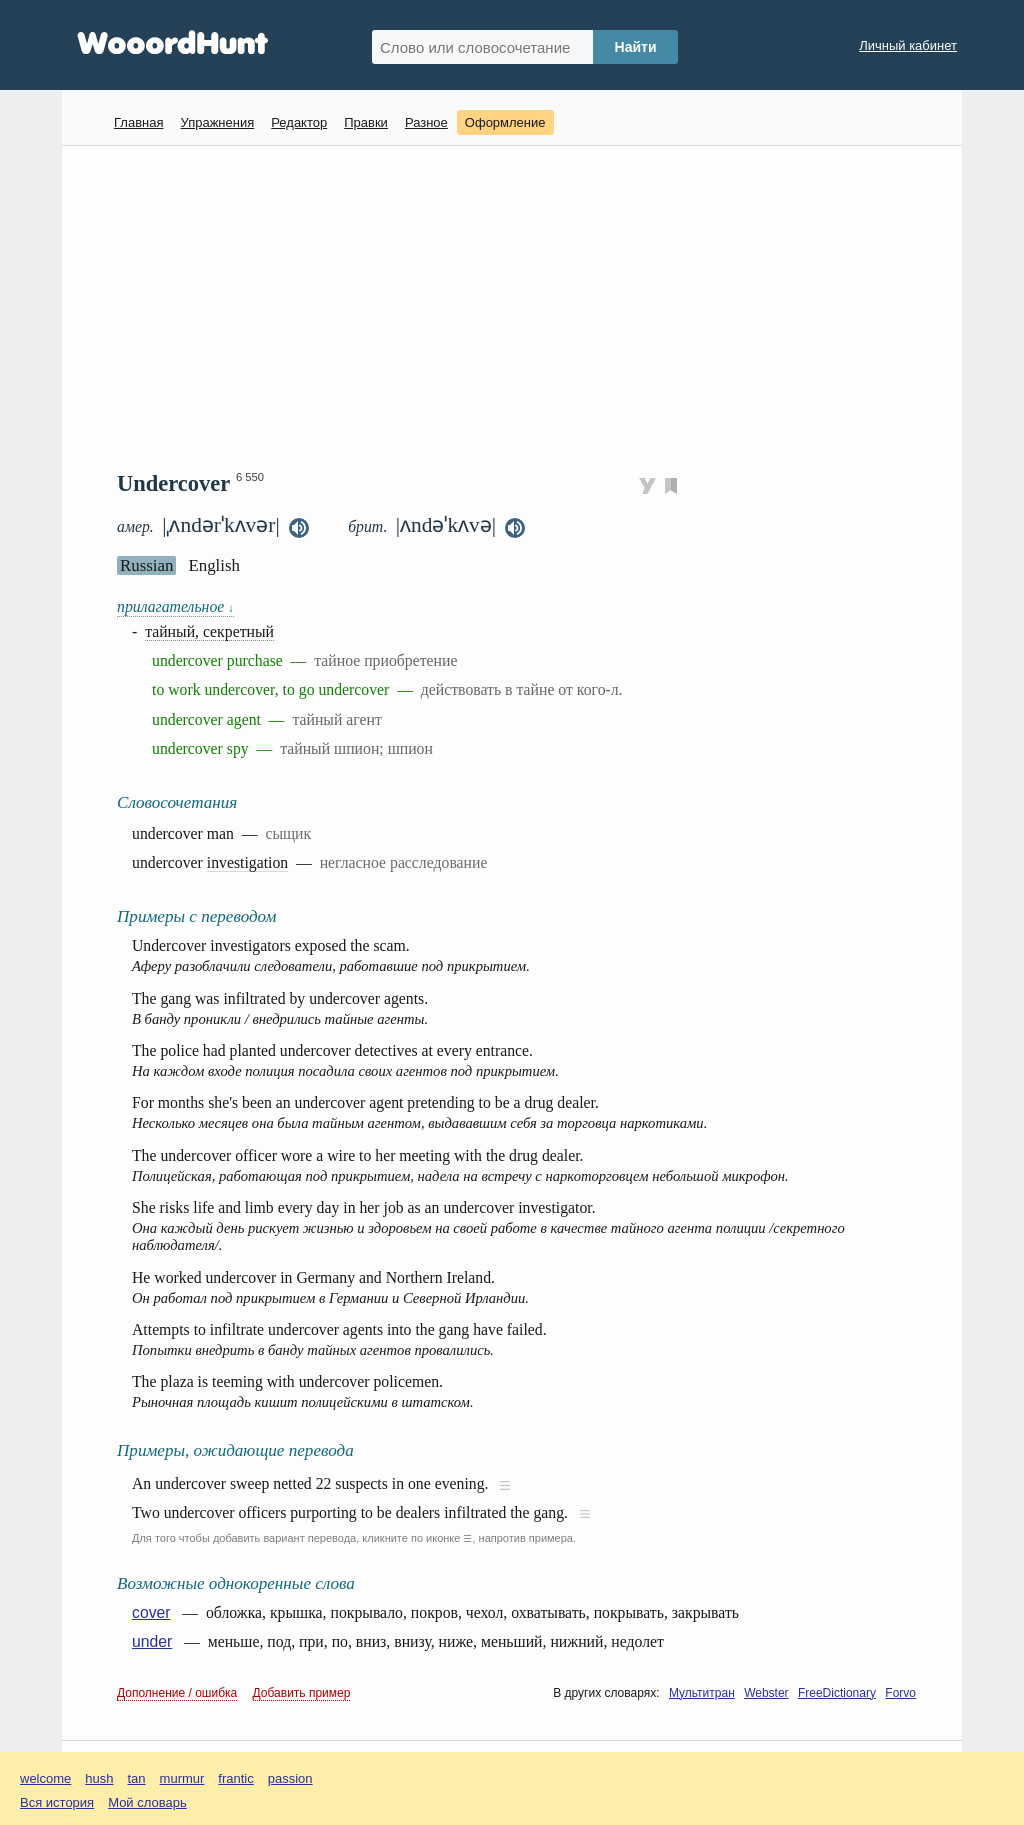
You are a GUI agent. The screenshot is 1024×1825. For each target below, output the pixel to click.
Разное (426, 122)
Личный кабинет (908, 45)
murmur (182, 1778)
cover (151, 1612)
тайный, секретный (209, 631)
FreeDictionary (837, 1693)
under (152, 1641)
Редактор (299, 122)
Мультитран (702, 1693)
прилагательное (175, 606)
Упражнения (217, 122)
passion (290, 1778)
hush (99, 1778)
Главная (138, 122)
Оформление (505, 122)
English (214, 565)
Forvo (900, 1693)
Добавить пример (302, 1693)
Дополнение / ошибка (177, 1693)
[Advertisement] (519, 306)
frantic (235, 1778)
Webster (766, 1693)
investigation (247, 862)
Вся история (57, 1802)
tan (137, 1778)
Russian (146, 565)
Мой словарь (147, 1802)
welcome (45, 1778)
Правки (366, 122)
